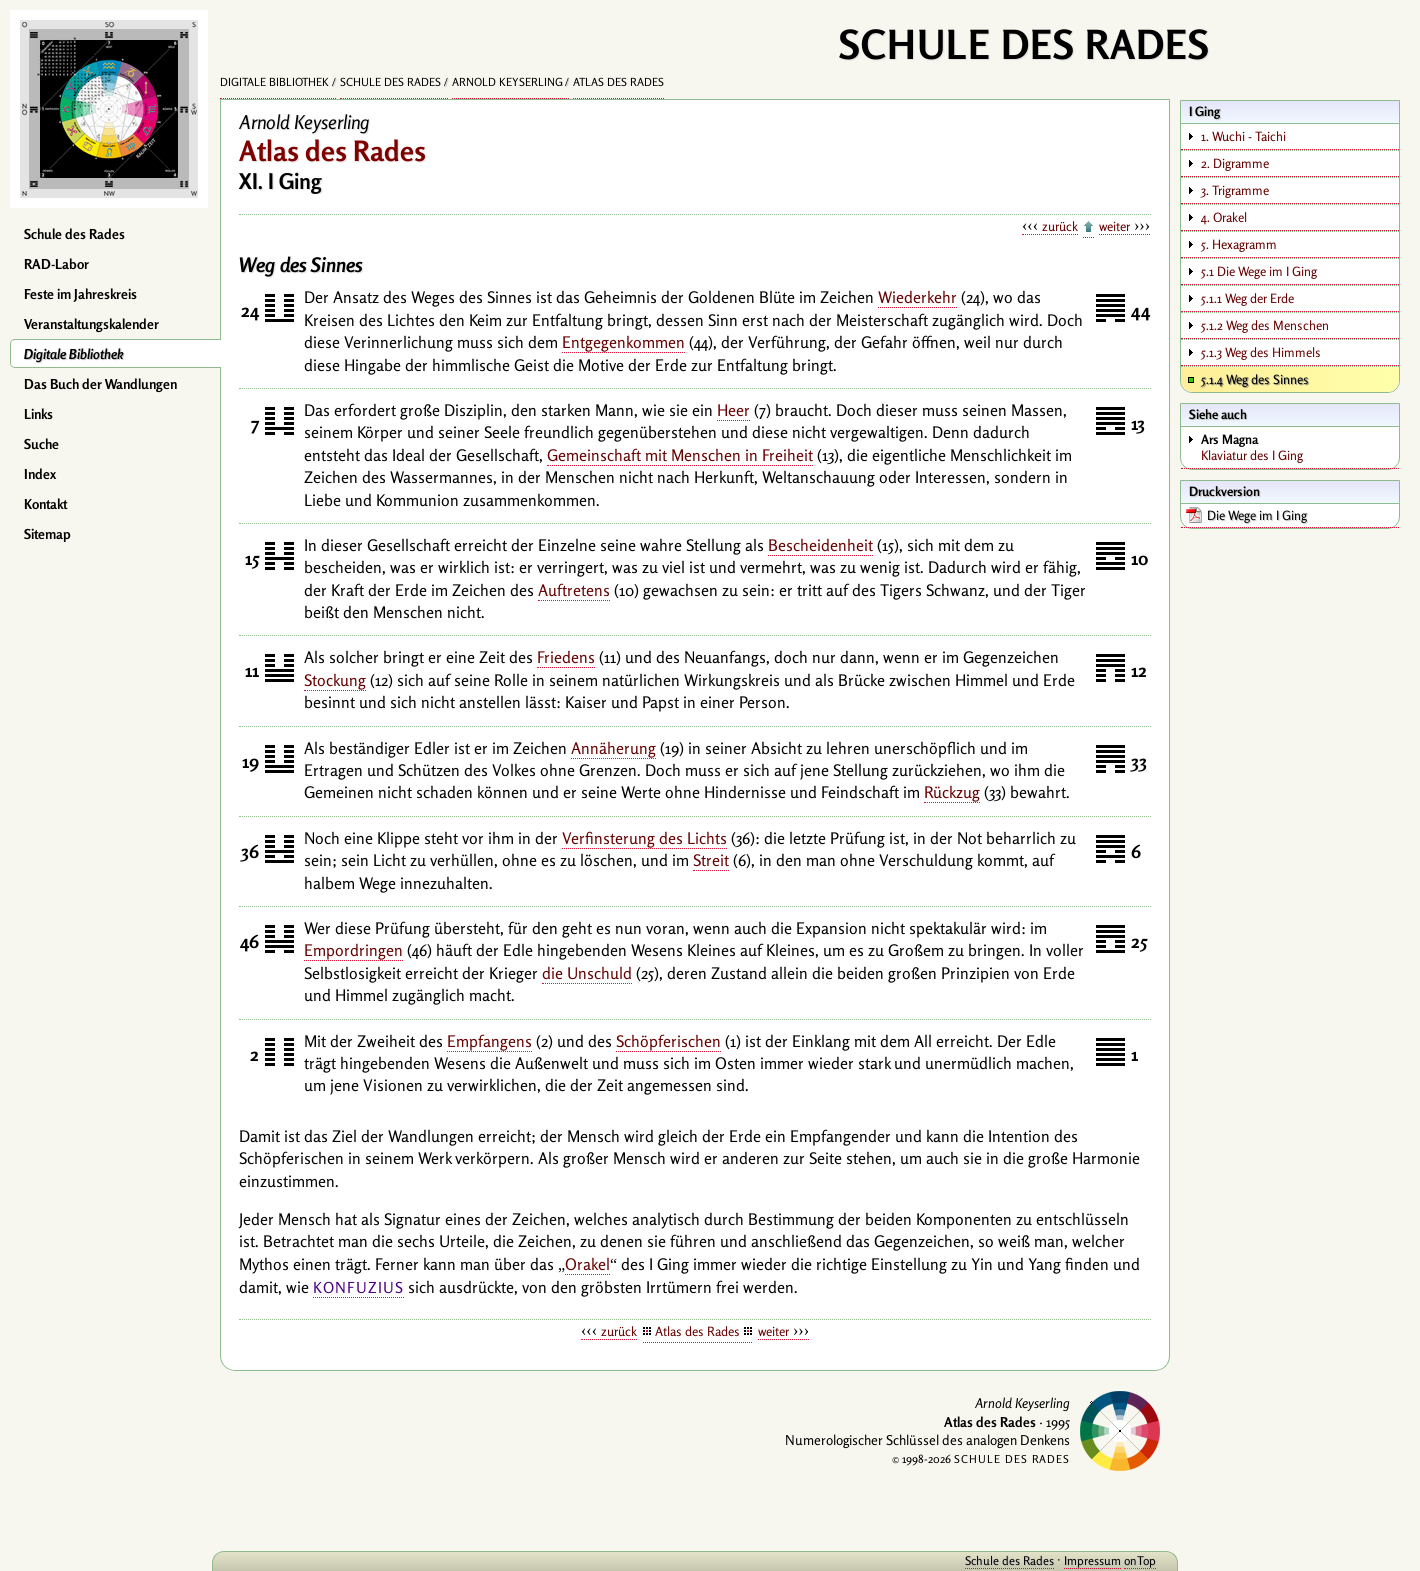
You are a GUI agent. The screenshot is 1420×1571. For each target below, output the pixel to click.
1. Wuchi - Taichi (1243, 136)
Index (40, 474)
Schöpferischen (668, 1041)
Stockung (335, 680)
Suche (41, 444)
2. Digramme (1235, 163)
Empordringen (353, 950)
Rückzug (952, 792)
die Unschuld (587, 973)
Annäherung (613, 748)
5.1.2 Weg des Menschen (1265, 325)
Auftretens (574, 590)
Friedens (566, 657)
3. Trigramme (1235, 190)
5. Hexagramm (1239, 244)
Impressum (1092, 1560)
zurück (1060, 226)
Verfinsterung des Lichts (644, 838)
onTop (1140, 1560)
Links (38, 414)
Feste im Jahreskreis (80, 294)
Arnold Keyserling (507, 82)
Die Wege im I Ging (1257, 515)
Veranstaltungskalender (91, 324)
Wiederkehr (917, 297)
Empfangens (489, 1041)
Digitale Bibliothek (74, 354)
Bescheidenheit (820, 545)
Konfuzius (358, 1287)
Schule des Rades (74, 234)
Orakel (587, 1264)
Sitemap (47, 534)
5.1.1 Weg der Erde (1247, 298)
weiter (1114, 226)
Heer (733, 410)
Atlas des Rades (618, 82)
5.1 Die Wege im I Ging (1259, 271)
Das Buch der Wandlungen (100, 384)
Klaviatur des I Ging (1299, 447)
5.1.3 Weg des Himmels (1261, 352)
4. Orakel (1224, 217)
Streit (711, 860)
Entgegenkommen (623, 342)
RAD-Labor (56, 264)
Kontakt (45, 504)
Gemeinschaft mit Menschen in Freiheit (680, 455)
